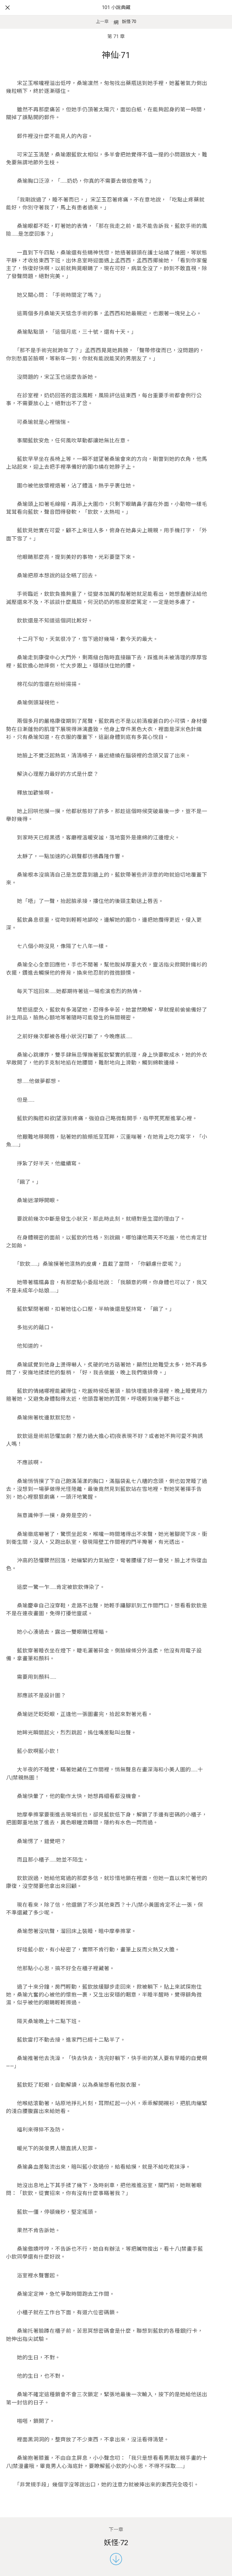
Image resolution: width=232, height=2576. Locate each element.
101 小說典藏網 (116, 15)
